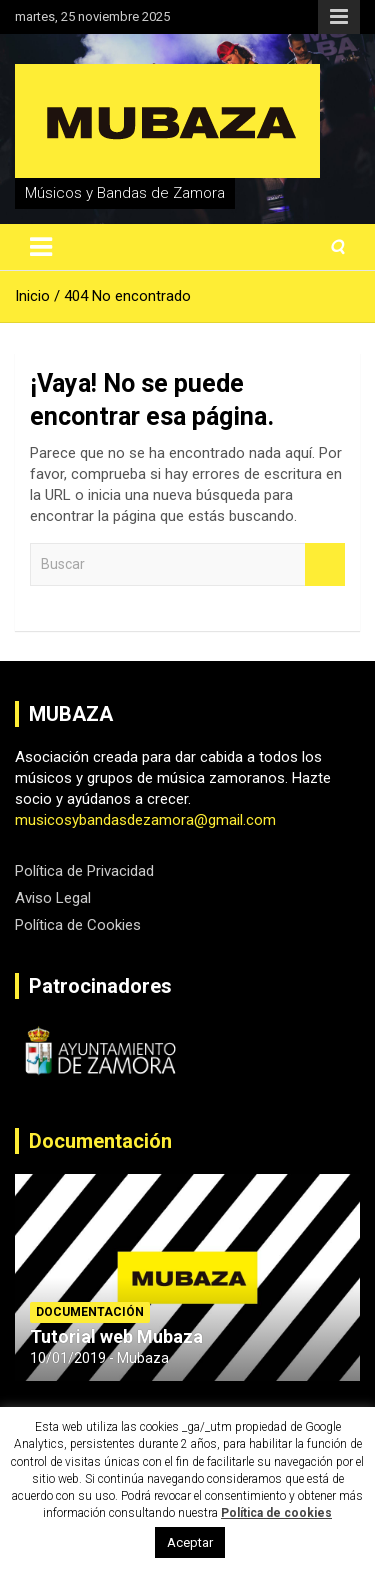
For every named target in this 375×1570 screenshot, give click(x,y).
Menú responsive (339, 17)
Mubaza (143, 1358)
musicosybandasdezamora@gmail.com (145, 820)
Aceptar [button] (190, 1542)
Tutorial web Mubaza (116, 1336)
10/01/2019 (68, 1358)
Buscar (325, 564)
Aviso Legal (53, 898)
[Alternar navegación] (41, 247)
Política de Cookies (78, 925)
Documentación (100, 1141)
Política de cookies (276, 1513)
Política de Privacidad (84, 871)
